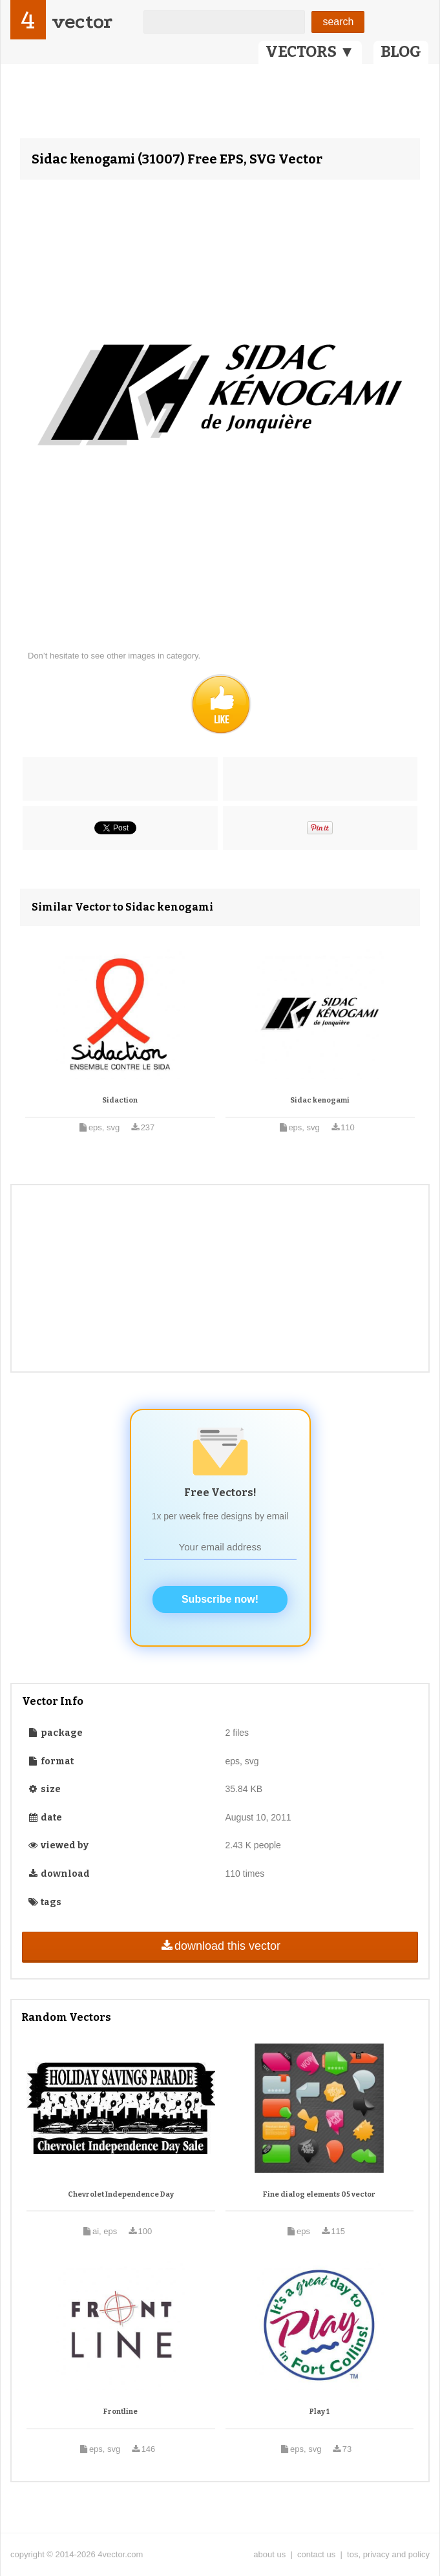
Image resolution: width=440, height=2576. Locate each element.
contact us (316, 2554)
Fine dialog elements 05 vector (319, 2194)
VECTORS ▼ (310, 52)
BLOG (401, 52)
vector (82, 21)
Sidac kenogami (320, 1100)
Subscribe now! (220, 1599)
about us (269, 2554)
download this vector (220, 1945)
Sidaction (120, 1100)
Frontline (120, 2411)
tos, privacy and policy (388, 2554)
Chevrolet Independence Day (121, 2194)
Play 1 (319, 2411)
